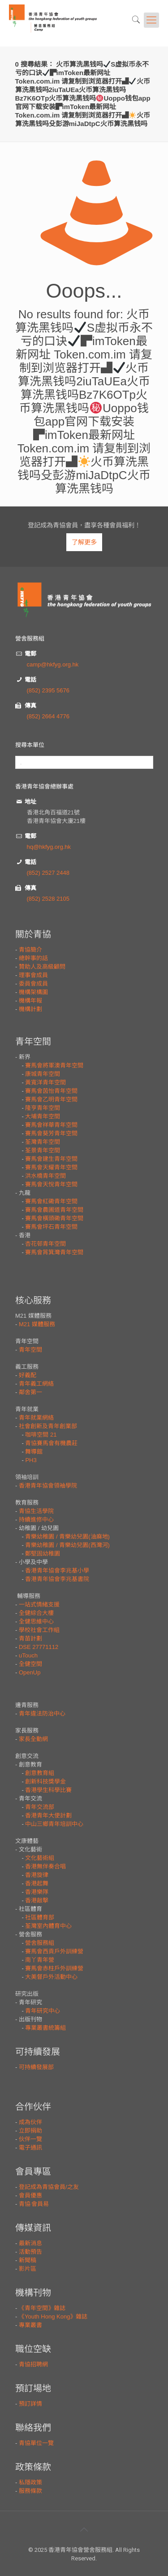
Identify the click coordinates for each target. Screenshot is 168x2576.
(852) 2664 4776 (48, 716)
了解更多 (84, 542)
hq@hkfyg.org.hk (49, 846)
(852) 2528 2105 (48, 898)
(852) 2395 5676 (48, 690)
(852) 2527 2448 (48, 872)
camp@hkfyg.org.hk (53, 664)
